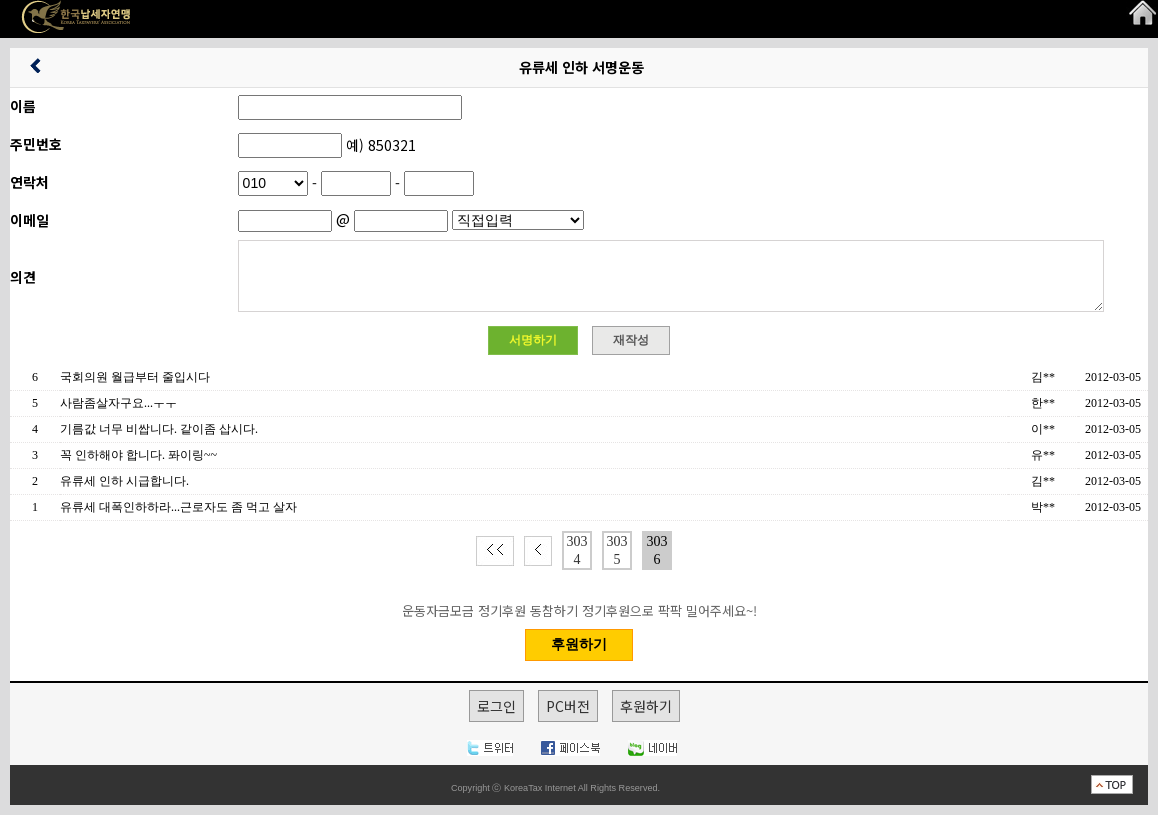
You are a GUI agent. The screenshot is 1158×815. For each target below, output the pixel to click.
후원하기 (646, 706)
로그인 (496, 706)
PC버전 (568, 706)
